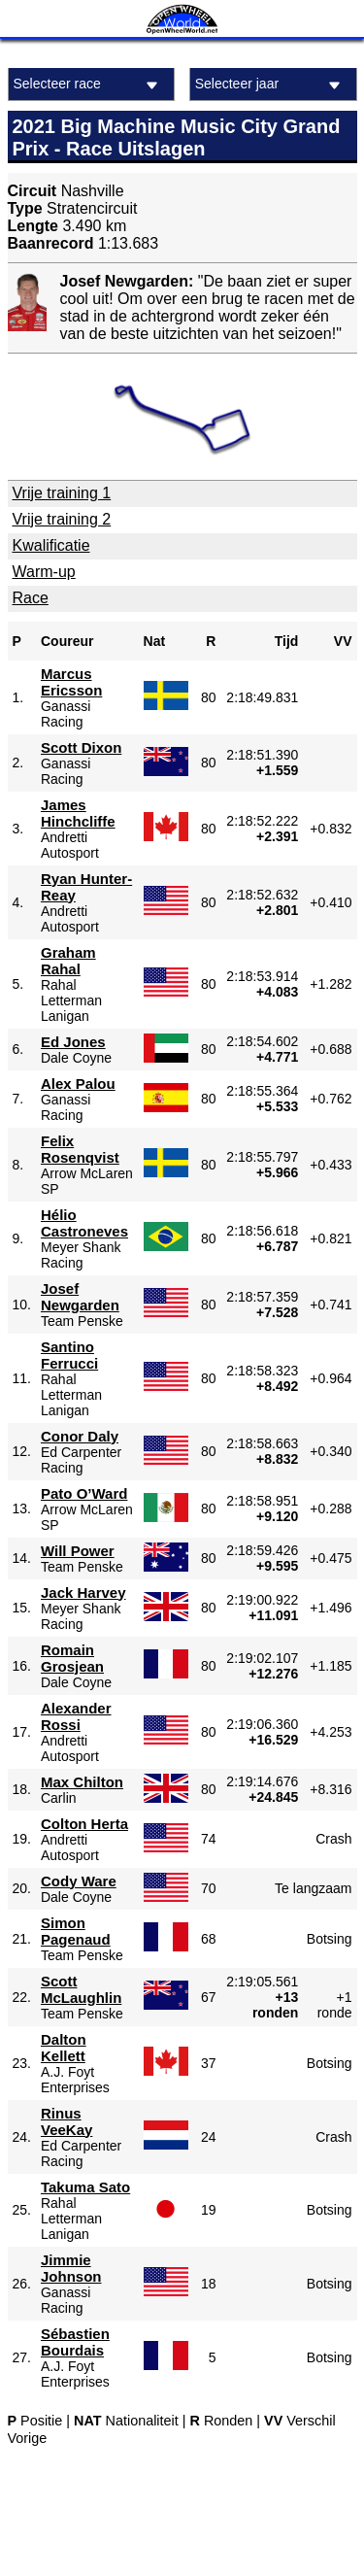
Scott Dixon (81, 747)
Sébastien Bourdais (75, 2341)
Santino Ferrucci (69, 1355)
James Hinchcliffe (78, 813)
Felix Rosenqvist (80, 1149)
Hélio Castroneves (84, 1222)
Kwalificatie (51, 545)
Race (31, 598)
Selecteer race (89, 85)
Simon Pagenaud (76, 1931)
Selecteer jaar (271, 85)
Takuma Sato (85, 2187)
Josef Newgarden (80, 1296)
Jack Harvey (83, 1592)
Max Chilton (82, 1782)
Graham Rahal (68, 960)
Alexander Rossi (76, 1716)
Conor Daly (79, 1436)
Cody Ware (78, 1881)
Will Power (78, 1550)
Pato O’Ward (84, 1493)
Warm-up (44, 571)
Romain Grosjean (72, 1658)
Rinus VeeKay (66, 2121)
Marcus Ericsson (71, 681)
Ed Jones (73, 1042)
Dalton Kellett (63, 2047)
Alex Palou (78, 1083)
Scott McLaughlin (81, 1989)
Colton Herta (84, 1823)
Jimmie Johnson (71, 2268)
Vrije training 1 (62, 493)
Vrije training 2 (62, 519)
